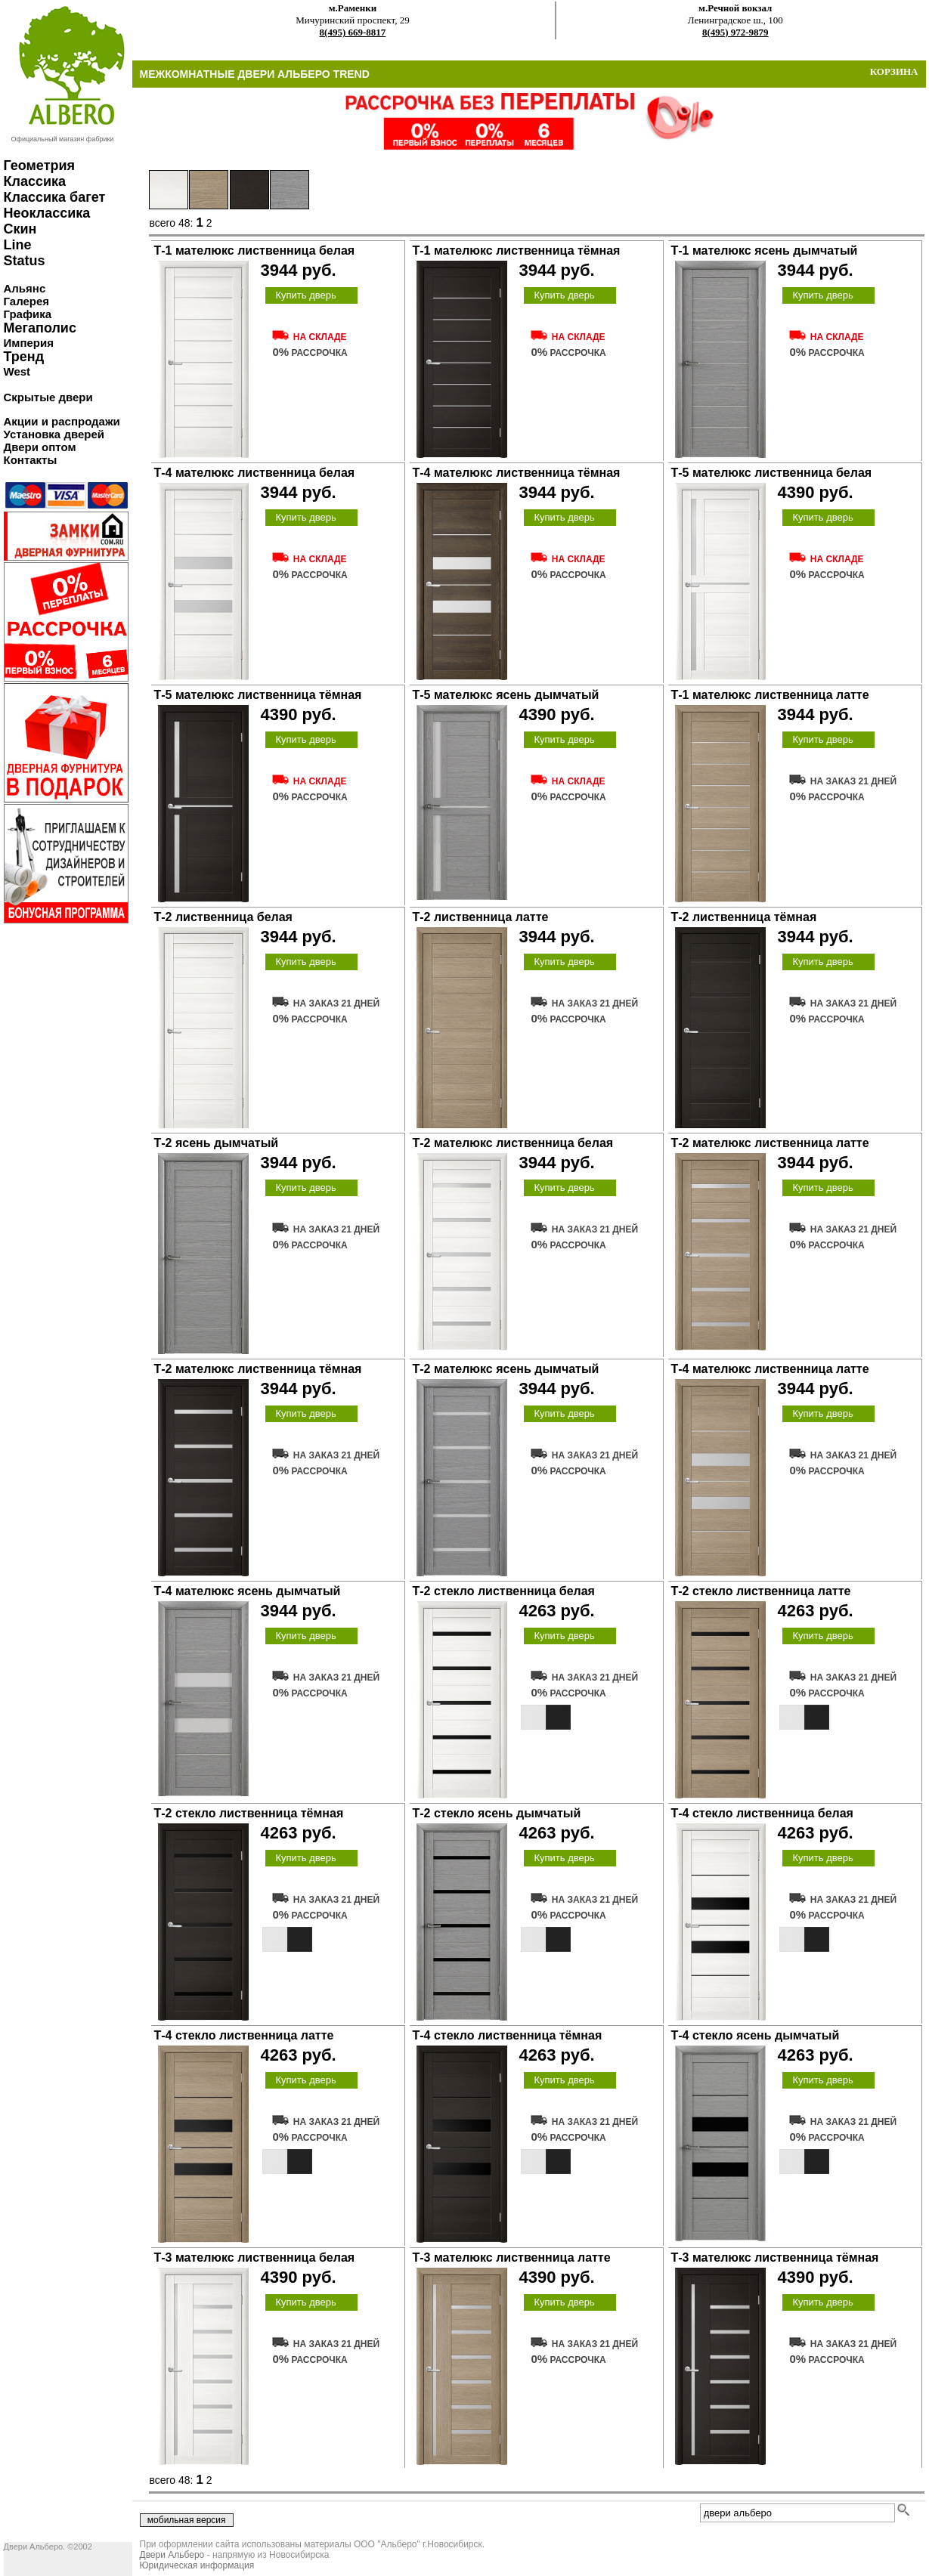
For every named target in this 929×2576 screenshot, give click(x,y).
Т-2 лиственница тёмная (744, 917)
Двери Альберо (172, 2555)
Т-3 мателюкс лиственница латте (512, 2257)
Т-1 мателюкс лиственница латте (770, 694)
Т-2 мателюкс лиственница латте (770, 1142)
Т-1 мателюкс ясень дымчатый (764, 250)
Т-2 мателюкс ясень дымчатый (506, 1368)
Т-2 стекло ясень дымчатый (497, 1813)
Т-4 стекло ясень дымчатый (755, 2035)
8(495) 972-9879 (735, 32)
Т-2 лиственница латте (481, 917)
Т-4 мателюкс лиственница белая (254, 472)
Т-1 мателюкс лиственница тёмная (517, 250)
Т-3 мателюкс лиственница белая (254, 2257)
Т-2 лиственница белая (223, 917)
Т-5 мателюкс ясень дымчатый (506, 694)
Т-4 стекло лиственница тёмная (507, 2035)
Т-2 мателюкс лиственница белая (513, 1142)
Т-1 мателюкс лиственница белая (254, 250)
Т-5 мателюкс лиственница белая (771, 472)
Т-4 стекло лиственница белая (762, 1813)
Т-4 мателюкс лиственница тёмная (517, 472)
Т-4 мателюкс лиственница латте (770, 1368)
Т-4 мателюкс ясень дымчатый (247, 1591)
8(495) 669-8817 (353, 32)
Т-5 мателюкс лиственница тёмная (258, 694)
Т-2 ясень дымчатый (216, 1142)
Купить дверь (305, 295)
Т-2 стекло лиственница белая (504, 1591)
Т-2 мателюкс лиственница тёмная (258, 1368)
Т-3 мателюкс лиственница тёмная (775, 2257)
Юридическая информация (197, 2565)
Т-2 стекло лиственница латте (761, 1591)
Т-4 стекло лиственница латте (244, 2035)
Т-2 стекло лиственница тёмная (249, 1813)
